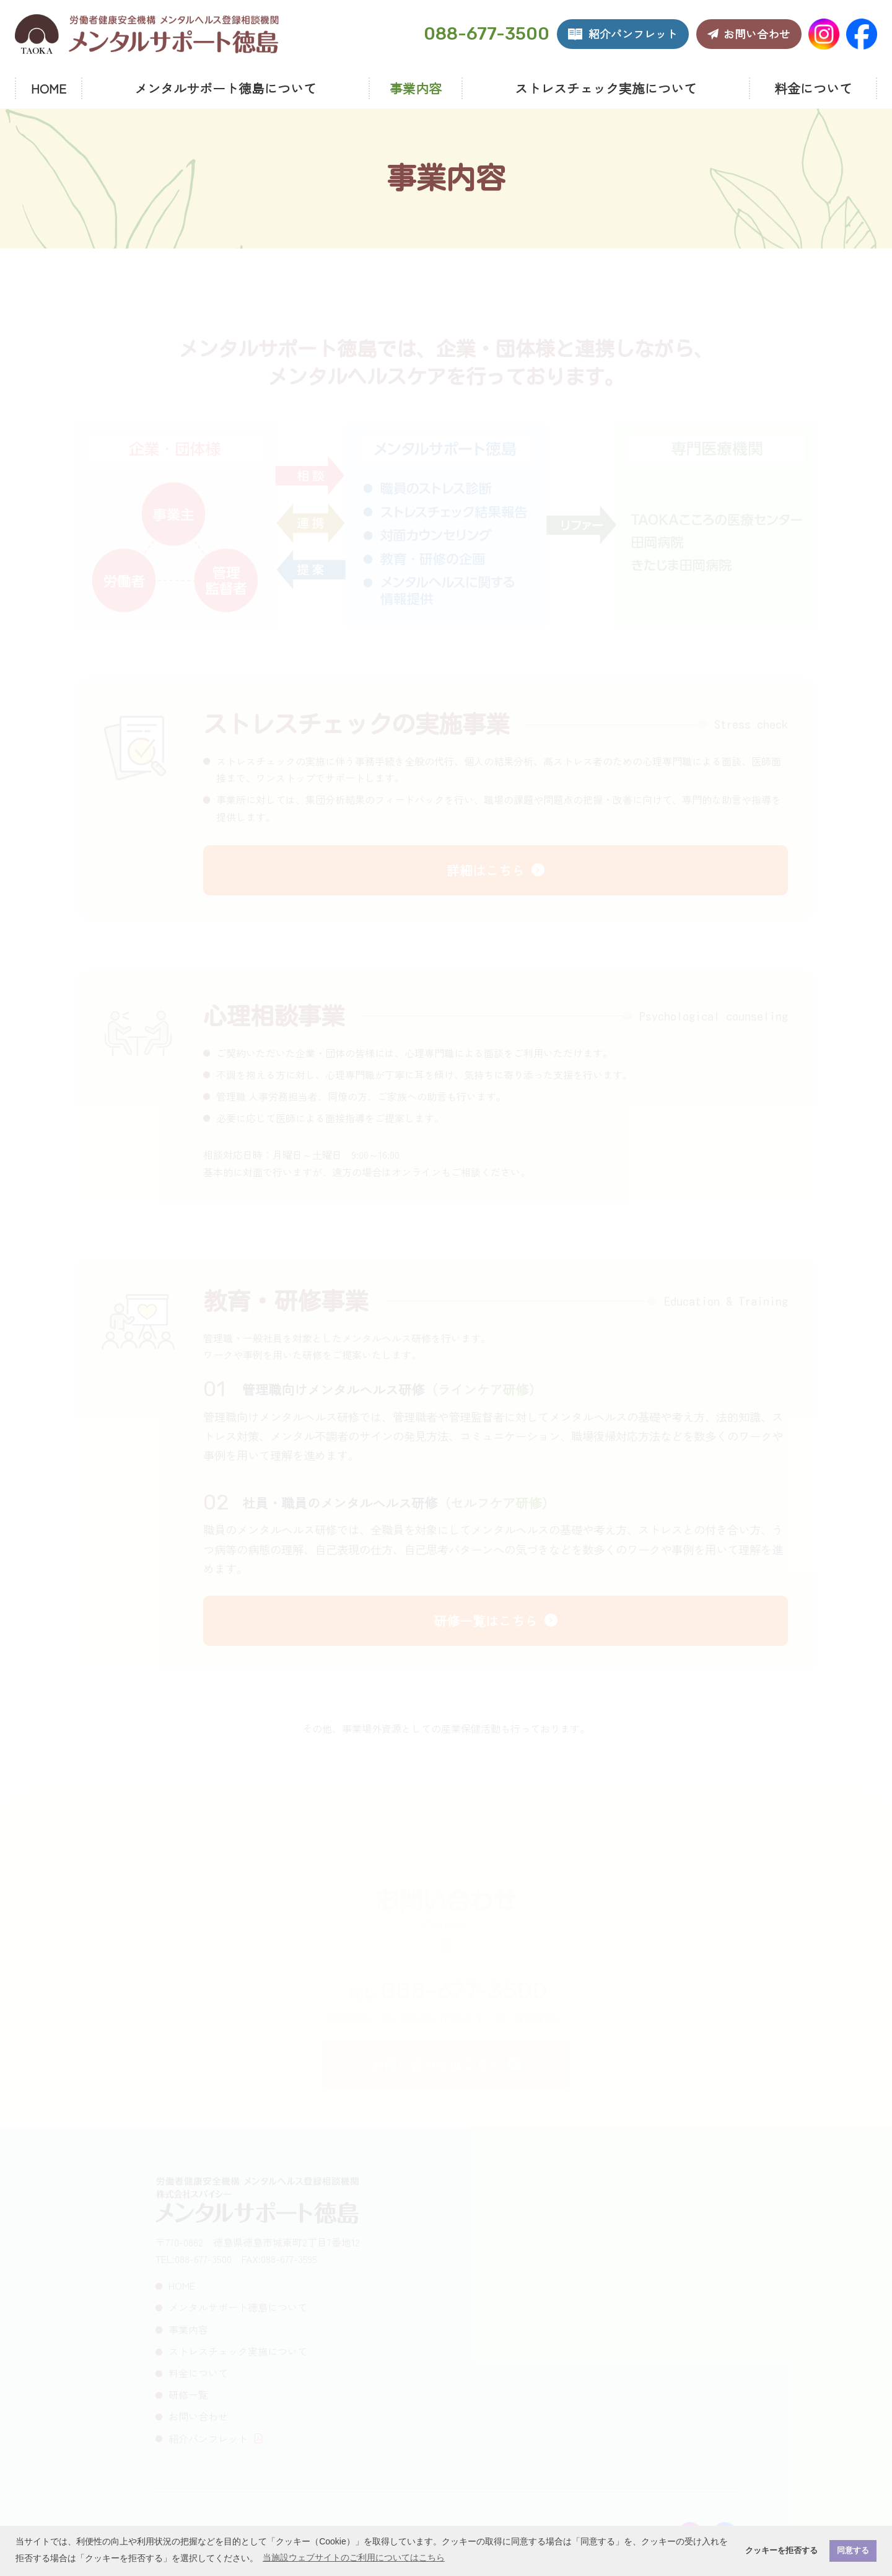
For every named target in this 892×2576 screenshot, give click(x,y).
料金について (813, 88)
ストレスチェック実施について (606, 88)
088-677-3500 (486, 34)
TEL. (446, 1993)
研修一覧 (188, 2394)
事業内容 (416, 88)
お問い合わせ (198, 2416)
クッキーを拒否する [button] (781, 2550)
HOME (48, 88)
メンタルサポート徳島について (225, 88)
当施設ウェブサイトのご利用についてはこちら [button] (354, 2557)
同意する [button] (853, 2550)
